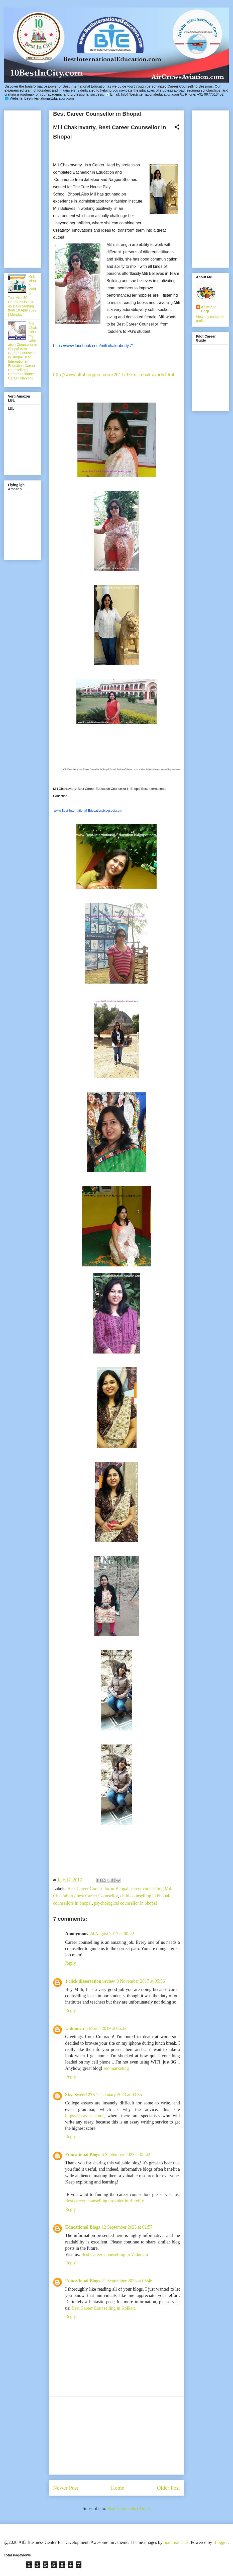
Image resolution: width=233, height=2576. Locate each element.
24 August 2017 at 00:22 (112, 1933)
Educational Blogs (82, 2154)
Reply (70, 1963)
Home (117, 2488)
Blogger (220, 2542)
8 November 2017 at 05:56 (140, 1981)
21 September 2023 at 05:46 (127, 2280)
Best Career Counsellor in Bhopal (97, 1888)
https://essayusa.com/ (84, 2115)
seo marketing (116, 2068)
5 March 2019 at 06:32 (106, 2028)
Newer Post (65, 2488)
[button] (177, 128)
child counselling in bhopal (144, 1895)
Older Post (168, 2488)
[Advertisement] (116, 2435)
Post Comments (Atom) (128, 2508)
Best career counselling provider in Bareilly (104, 2200)
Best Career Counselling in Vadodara (114, 2254)
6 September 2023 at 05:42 (126, 2154)
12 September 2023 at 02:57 (127, 2227)
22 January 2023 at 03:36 (119, 2094)
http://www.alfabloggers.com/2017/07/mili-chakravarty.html (113, 374)
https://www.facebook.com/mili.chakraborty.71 (93, 346)
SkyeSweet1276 (80, 2094)
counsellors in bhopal (72, 1903)
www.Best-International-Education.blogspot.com (88, 810)
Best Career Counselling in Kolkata (104, 2308)
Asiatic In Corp (208, 309)
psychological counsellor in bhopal (125, 1903)
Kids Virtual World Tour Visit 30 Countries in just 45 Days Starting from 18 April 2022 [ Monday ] (22, 295)
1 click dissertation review (90, 1981)
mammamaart (176, 2542)
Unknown (74, 2028)
